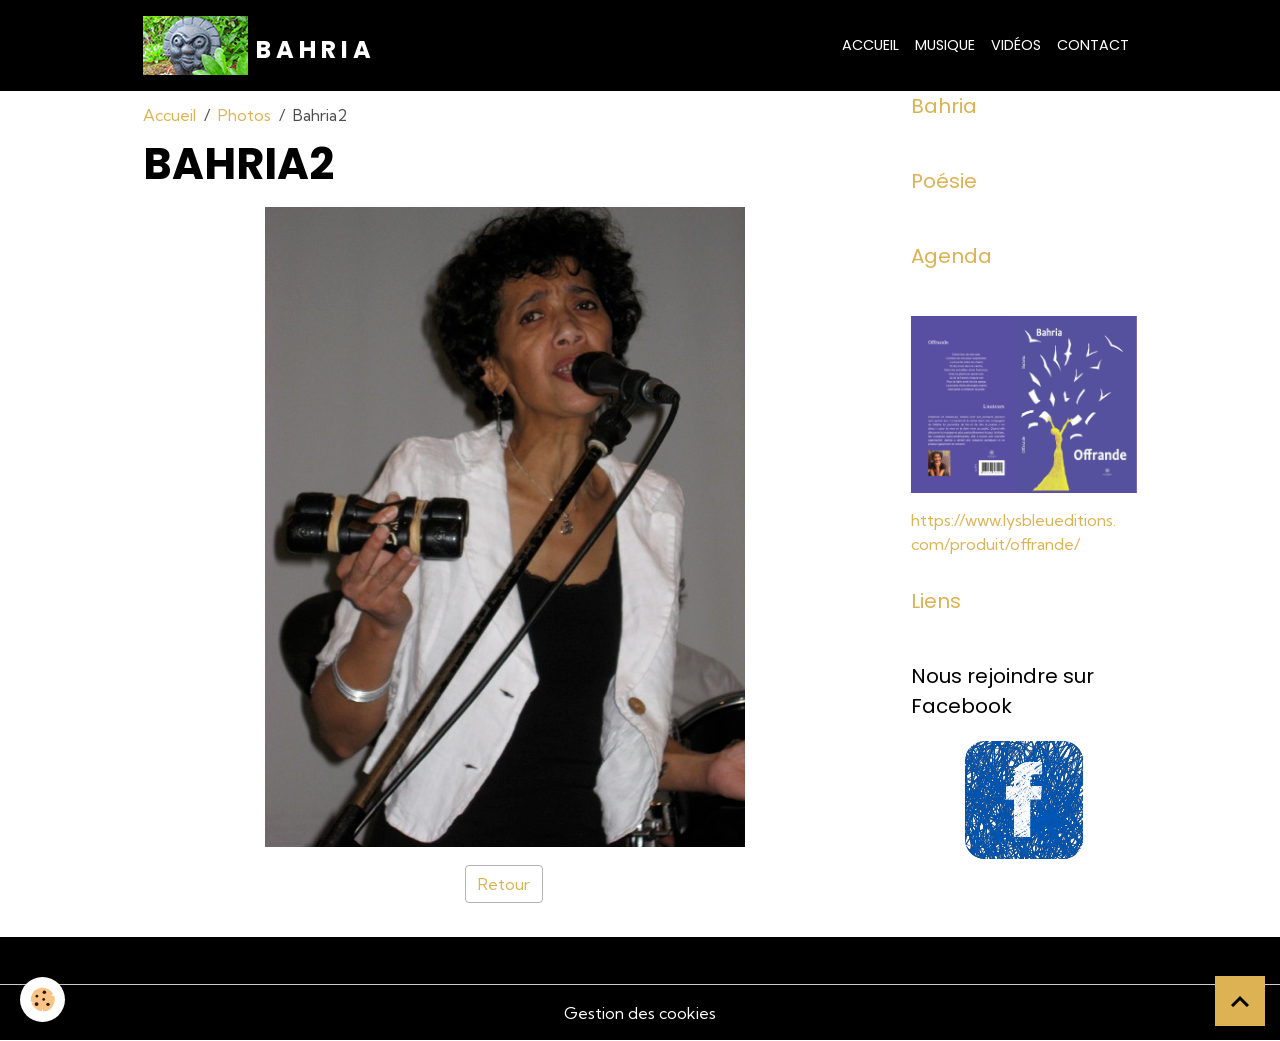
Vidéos (1016, 45)
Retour (504, 884)
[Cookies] (42, 999)
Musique (945, 45)
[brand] (257, 45)
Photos (244, 115)
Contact (1093, 45)
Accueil (870, 45)
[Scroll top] (1240, 1001)
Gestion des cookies (640, 1013)
